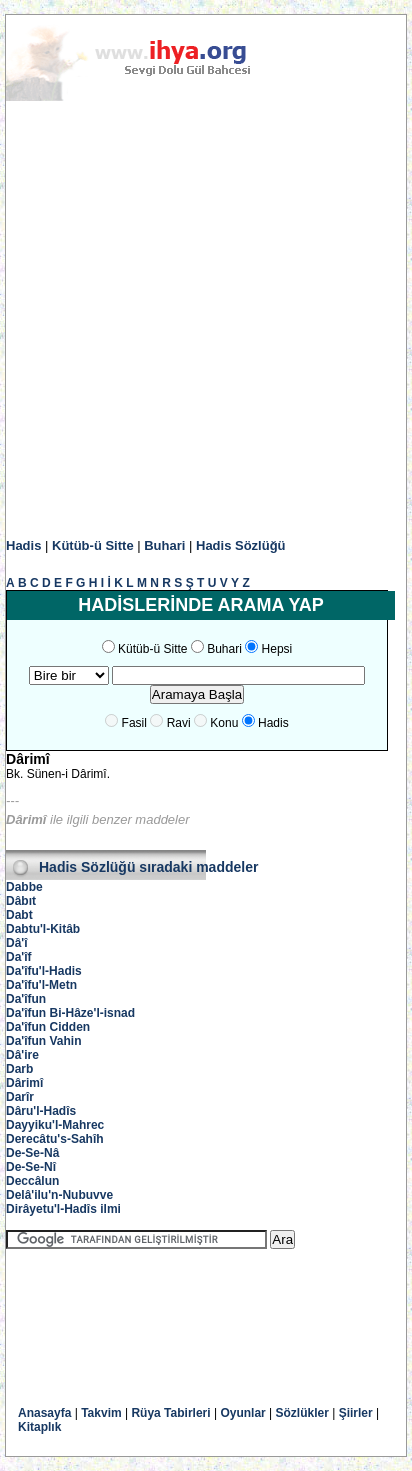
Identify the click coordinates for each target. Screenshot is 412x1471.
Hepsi (277, 649)
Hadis (23, 545)
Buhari (164, 545)
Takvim (101, 1413)
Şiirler (356, 1413)
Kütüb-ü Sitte (93, 545)
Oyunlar (242, 1413)
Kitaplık (39, 1427)
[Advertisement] (206, 320)
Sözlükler (302, 1413)
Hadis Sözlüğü (241, 545)
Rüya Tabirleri (170, 1413)
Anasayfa (44, 1413)
